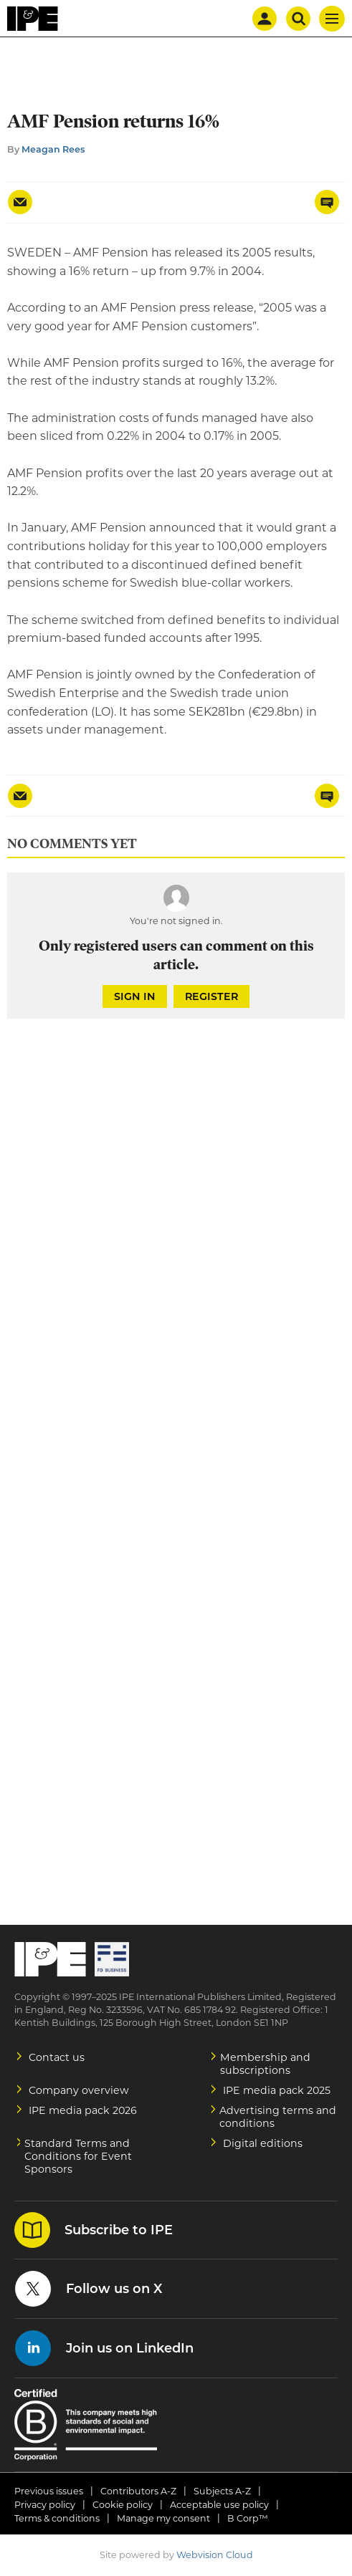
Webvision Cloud (214, 2554)
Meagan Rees (53, 149)
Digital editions (263, 2143)
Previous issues (48, 2491)
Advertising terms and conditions (277, 2117)
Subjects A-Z (222, 2491)
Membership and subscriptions (265, 2064)
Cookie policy (122, 2504)
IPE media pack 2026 (83, 2110)
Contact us (57, 2057)
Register (211, 996)
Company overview (79, 2090)
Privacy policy (44, 2504)
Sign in (135, 996)
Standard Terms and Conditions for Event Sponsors (78, 2156)
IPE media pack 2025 (276, 2090)
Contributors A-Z (138, 2491)
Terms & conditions (57, 2518)
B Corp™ (247, 2518)
